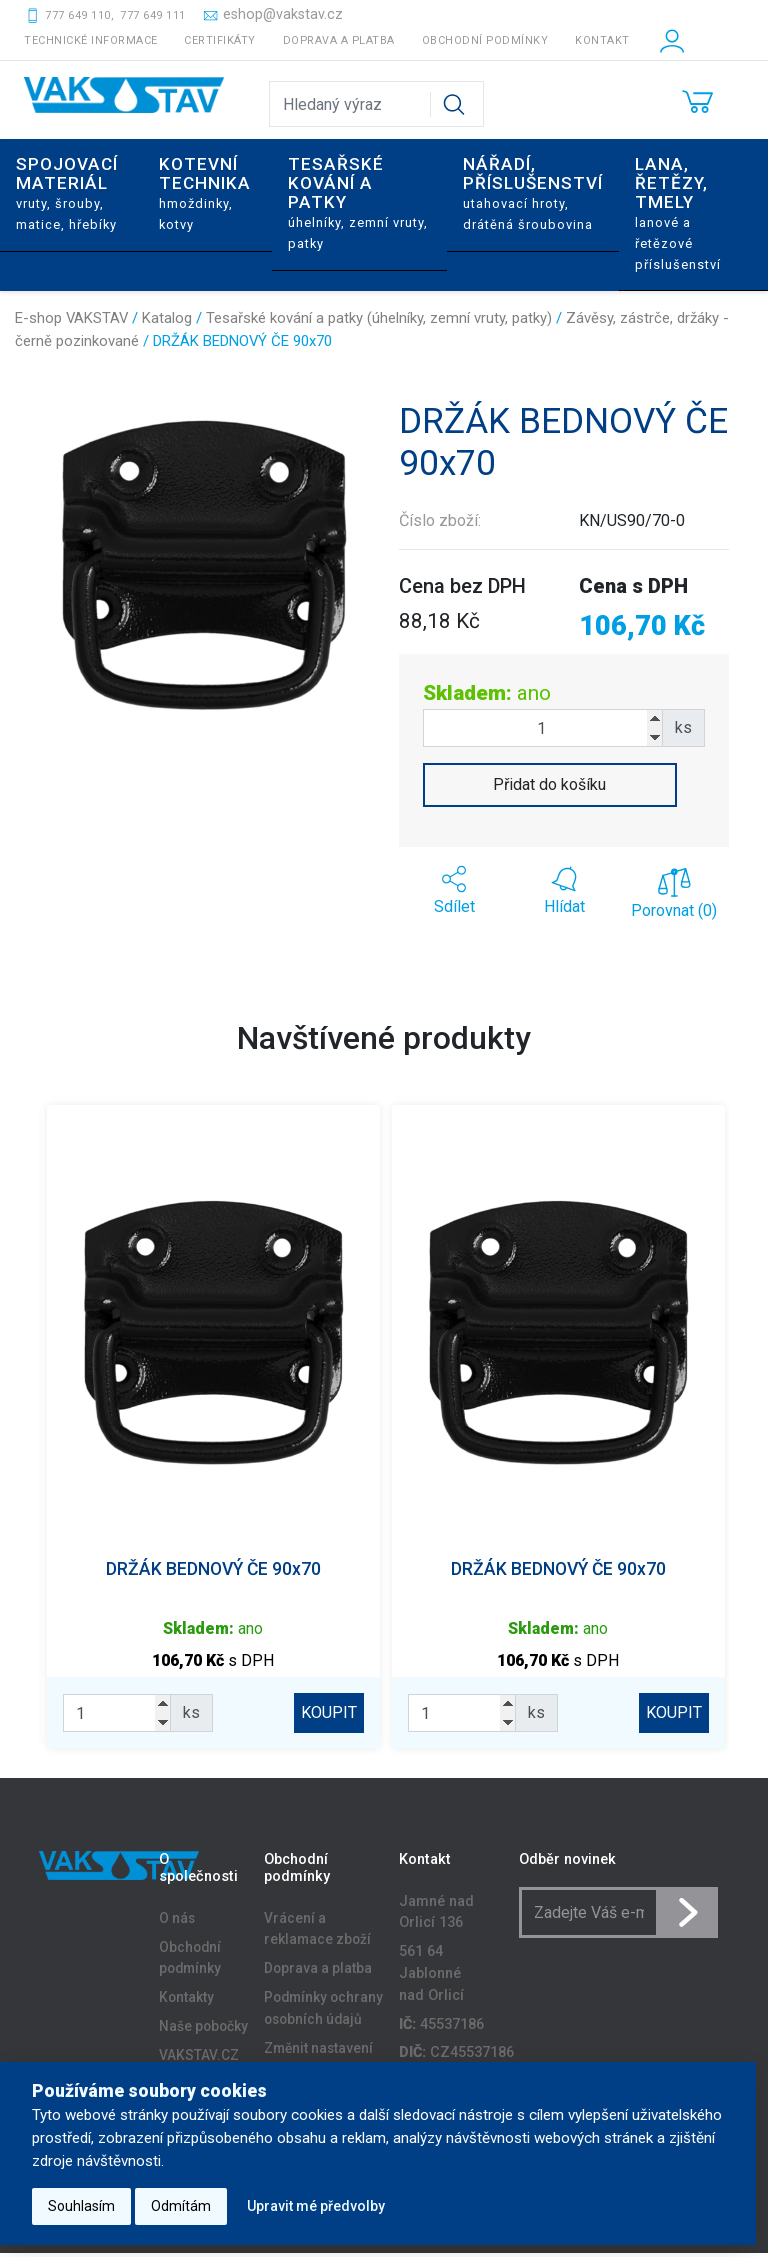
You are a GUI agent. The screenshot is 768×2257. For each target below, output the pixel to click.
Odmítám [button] (181, 2206)
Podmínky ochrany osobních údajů (323, 2012)
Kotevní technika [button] (205, 192)
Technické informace (91, 40)
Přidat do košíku (549, 784)
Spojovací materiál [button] (67, 192)
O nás (177, 1922)
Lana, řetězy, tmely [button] (678, 212)
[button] (454, 891)
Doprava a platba (339, 40)
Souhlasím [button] (81, 2206)
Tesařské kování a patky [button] (358, 202)
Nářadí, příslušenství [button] (533, 192)
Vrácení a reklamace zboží (317, 1933)
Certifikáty (220, 40)
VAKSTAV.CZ (199, 2059)
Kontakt (602, 40)
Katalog (167, 318)
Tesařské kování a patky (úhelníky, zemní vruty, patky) (379, 318)
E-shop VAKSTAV (71, 318)
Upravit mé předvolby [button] (316, 2206)
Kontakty (186, 2001)
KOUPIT (325, 1712)
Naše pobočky (203, 2030)
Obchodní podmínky (485, 40)
